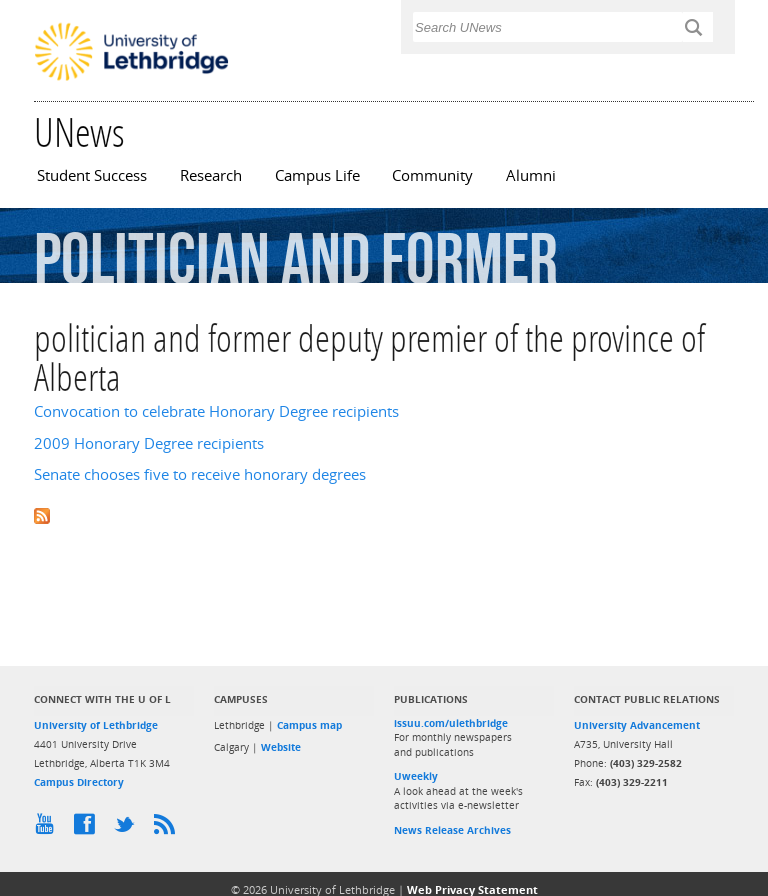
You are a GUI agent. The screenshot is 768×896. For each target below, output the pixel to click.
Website (281, 747)
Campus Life (317, 175)
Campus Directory (79, 782)
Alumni (531, 175)
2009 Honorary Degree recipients (149, 443)
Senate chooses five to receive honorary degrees (200, 474)
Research (211, 175)
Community (432, 175)
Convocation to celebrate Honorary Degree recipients (216, 411)
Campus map (309, 725)
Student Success (92, 175)
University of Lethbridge (96, 725)
